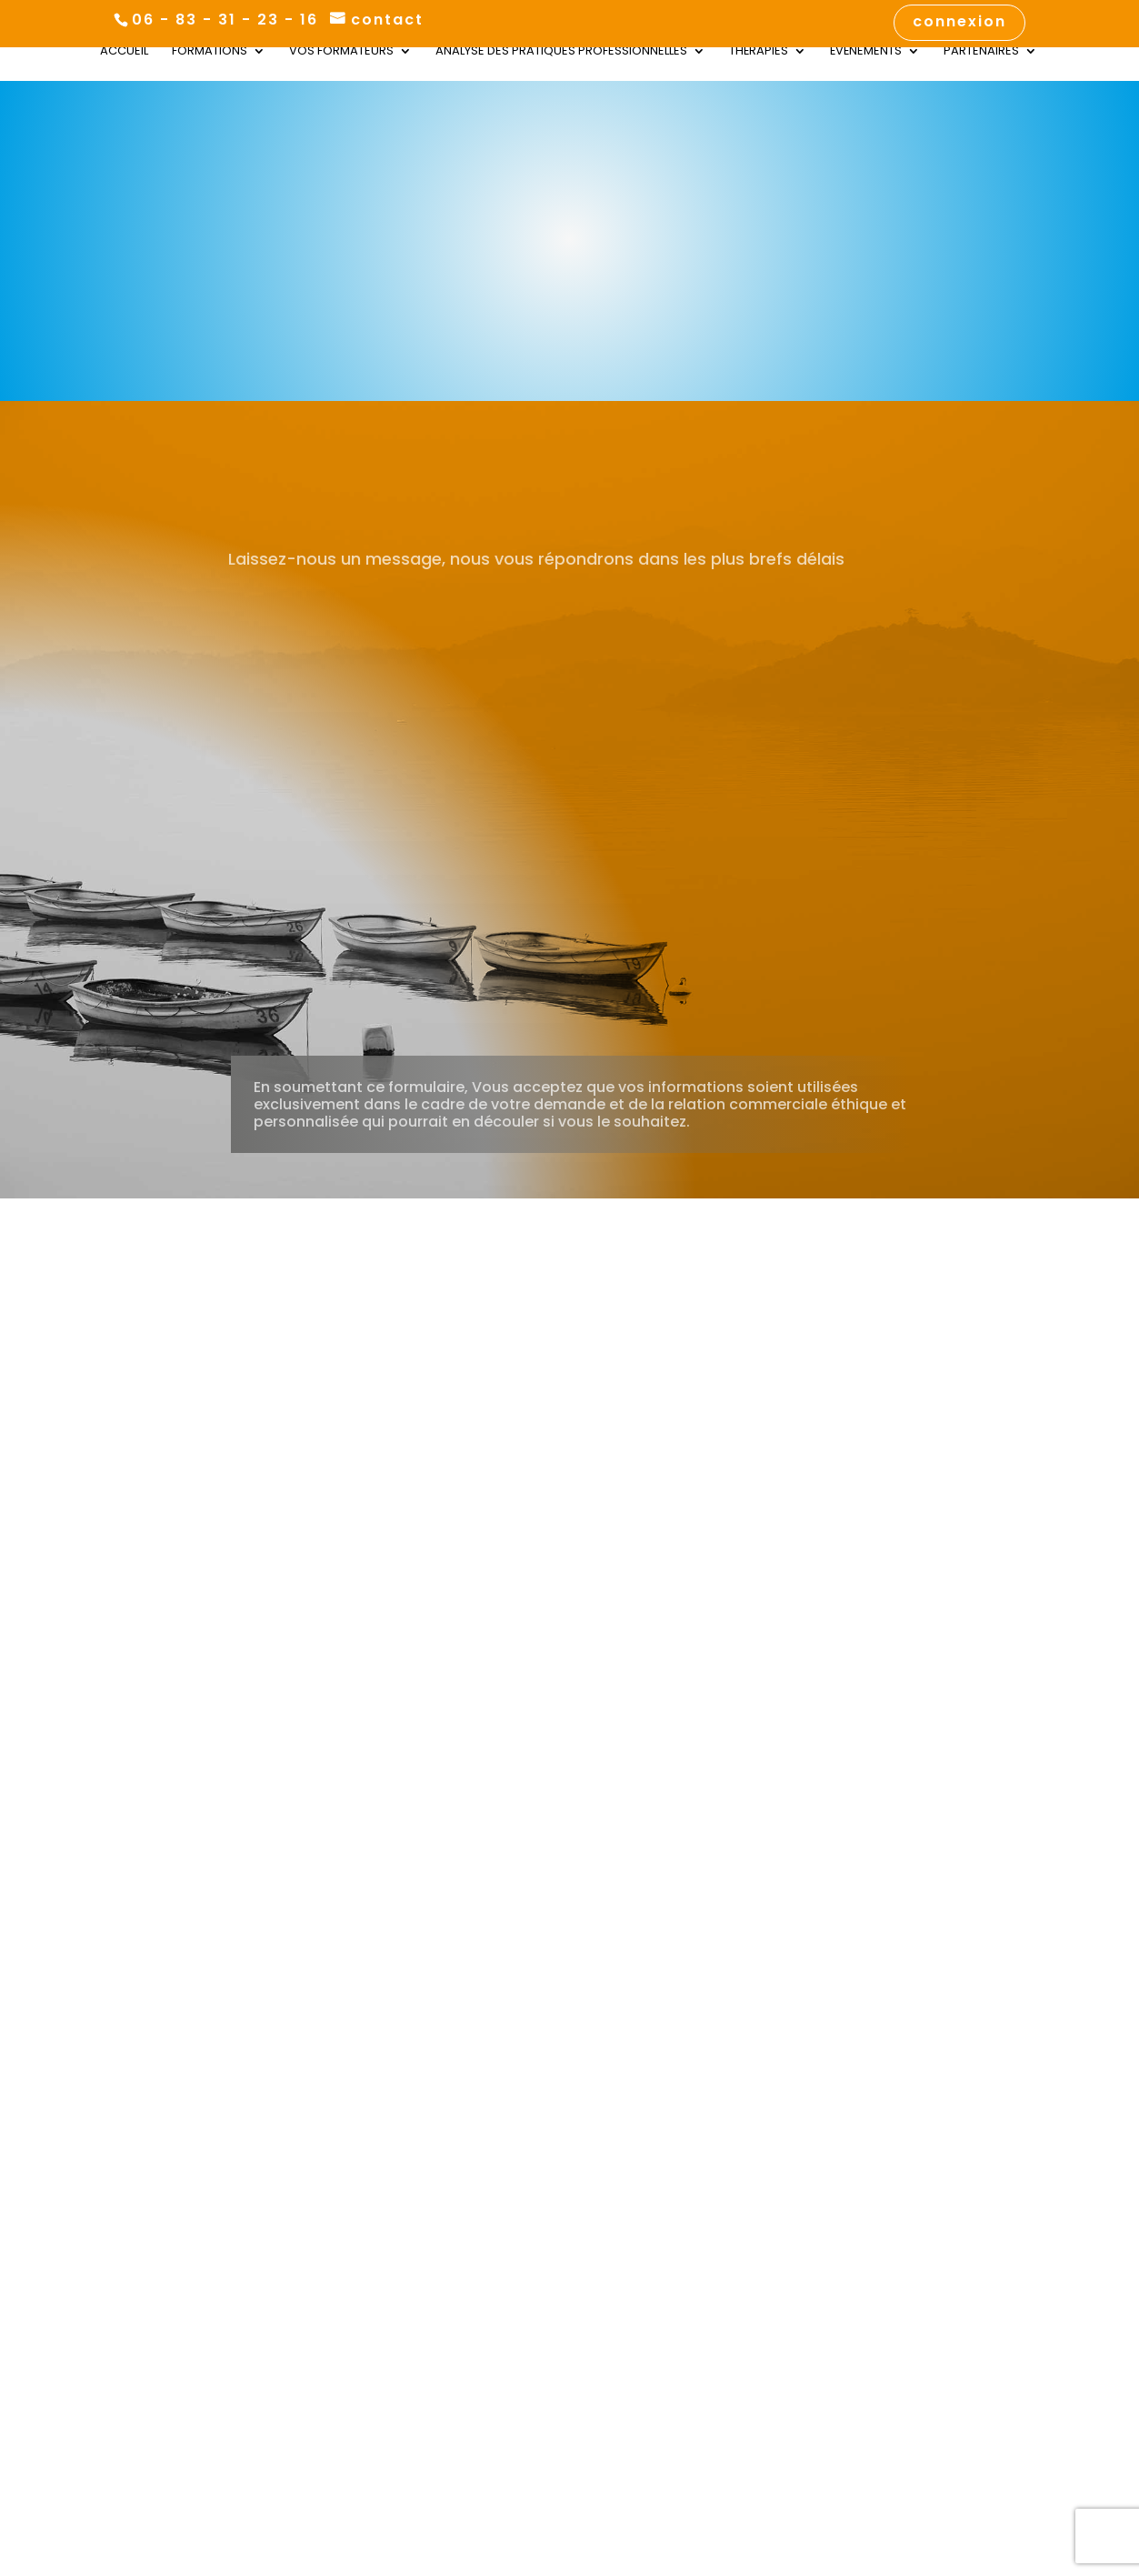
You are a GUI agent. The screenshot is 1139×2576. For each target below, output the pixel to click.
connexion (959, 23)
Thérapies (758, 52)
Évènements (866, 52)
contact (387, 20)
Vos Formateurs (341, 52)
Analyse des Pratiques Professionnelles (561, 52)
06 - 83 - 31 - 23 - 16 (225, 19)
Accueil (124, 52)
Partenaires (981, 52)
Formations (209, 52)
